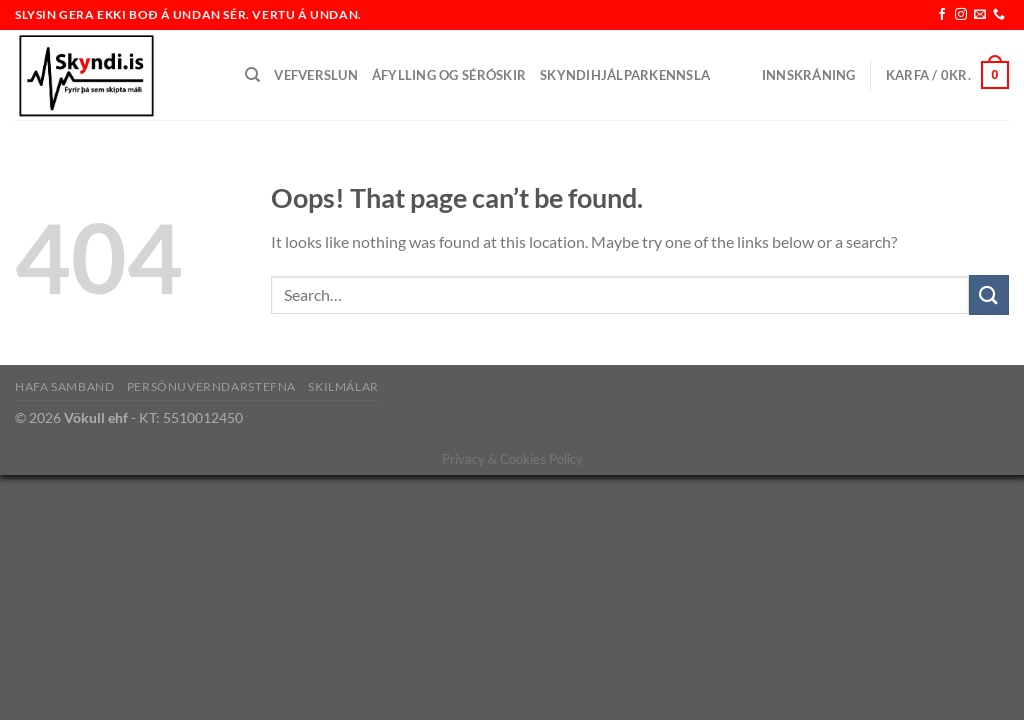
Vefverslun (316, 75)
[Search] (252, 75)
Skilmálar (343, 386)
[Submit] (989, 294)
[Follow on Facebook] (942, 15)
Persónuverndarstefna (211, 386)
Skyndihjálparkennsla (625, 75)
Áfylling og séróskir (449, 75)
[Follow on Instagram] (961, 15)
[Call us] (999, 15)
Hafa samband (64, 386)
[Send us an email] (980, 15)
